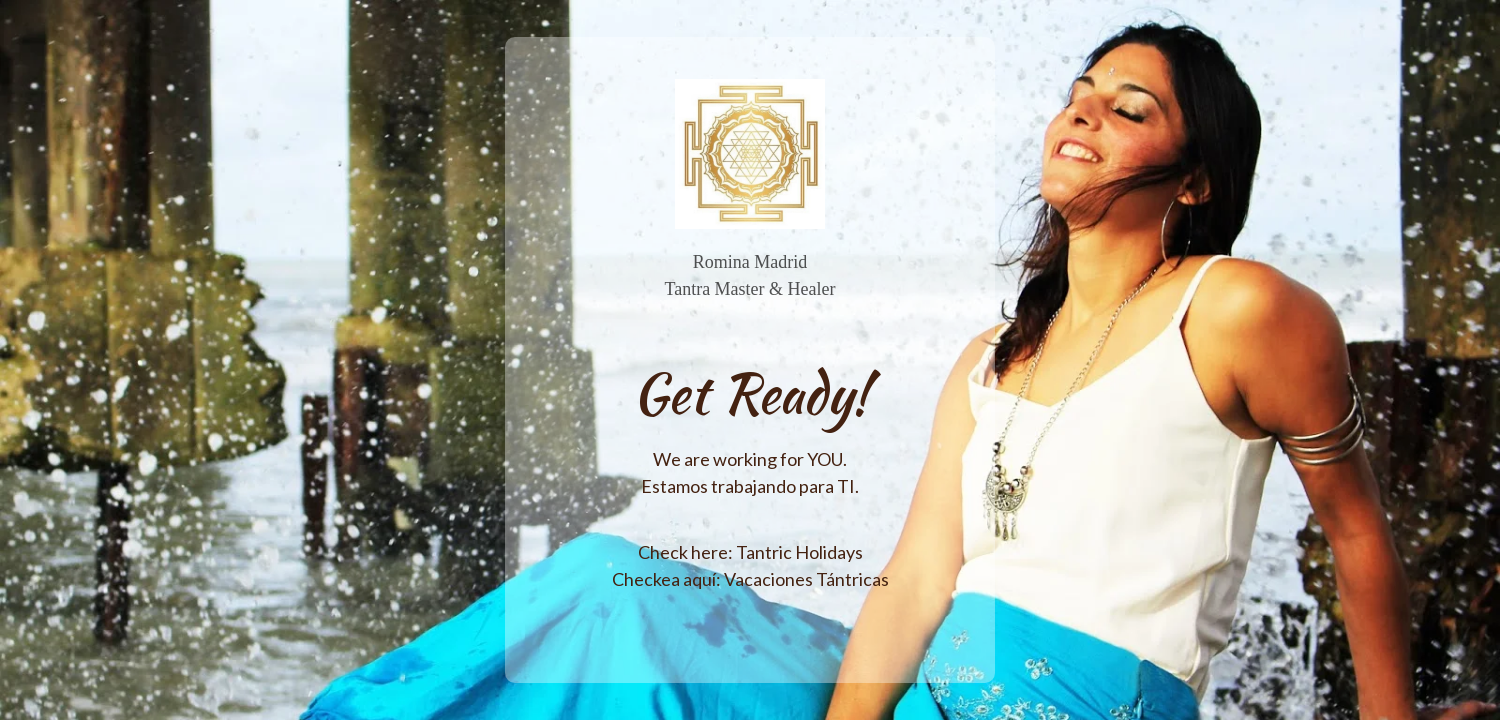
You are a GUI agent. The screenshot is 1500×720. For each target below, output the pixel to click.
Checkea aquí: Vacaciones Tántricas (750, 579)
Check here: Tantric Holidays (750, 552)
